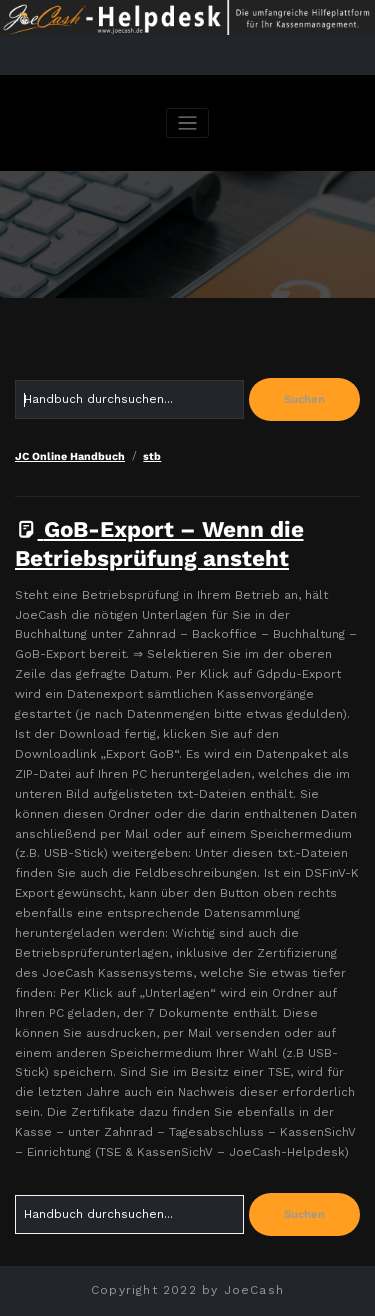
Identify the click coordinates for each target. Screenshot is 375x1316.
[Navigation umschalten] (187, 123)
